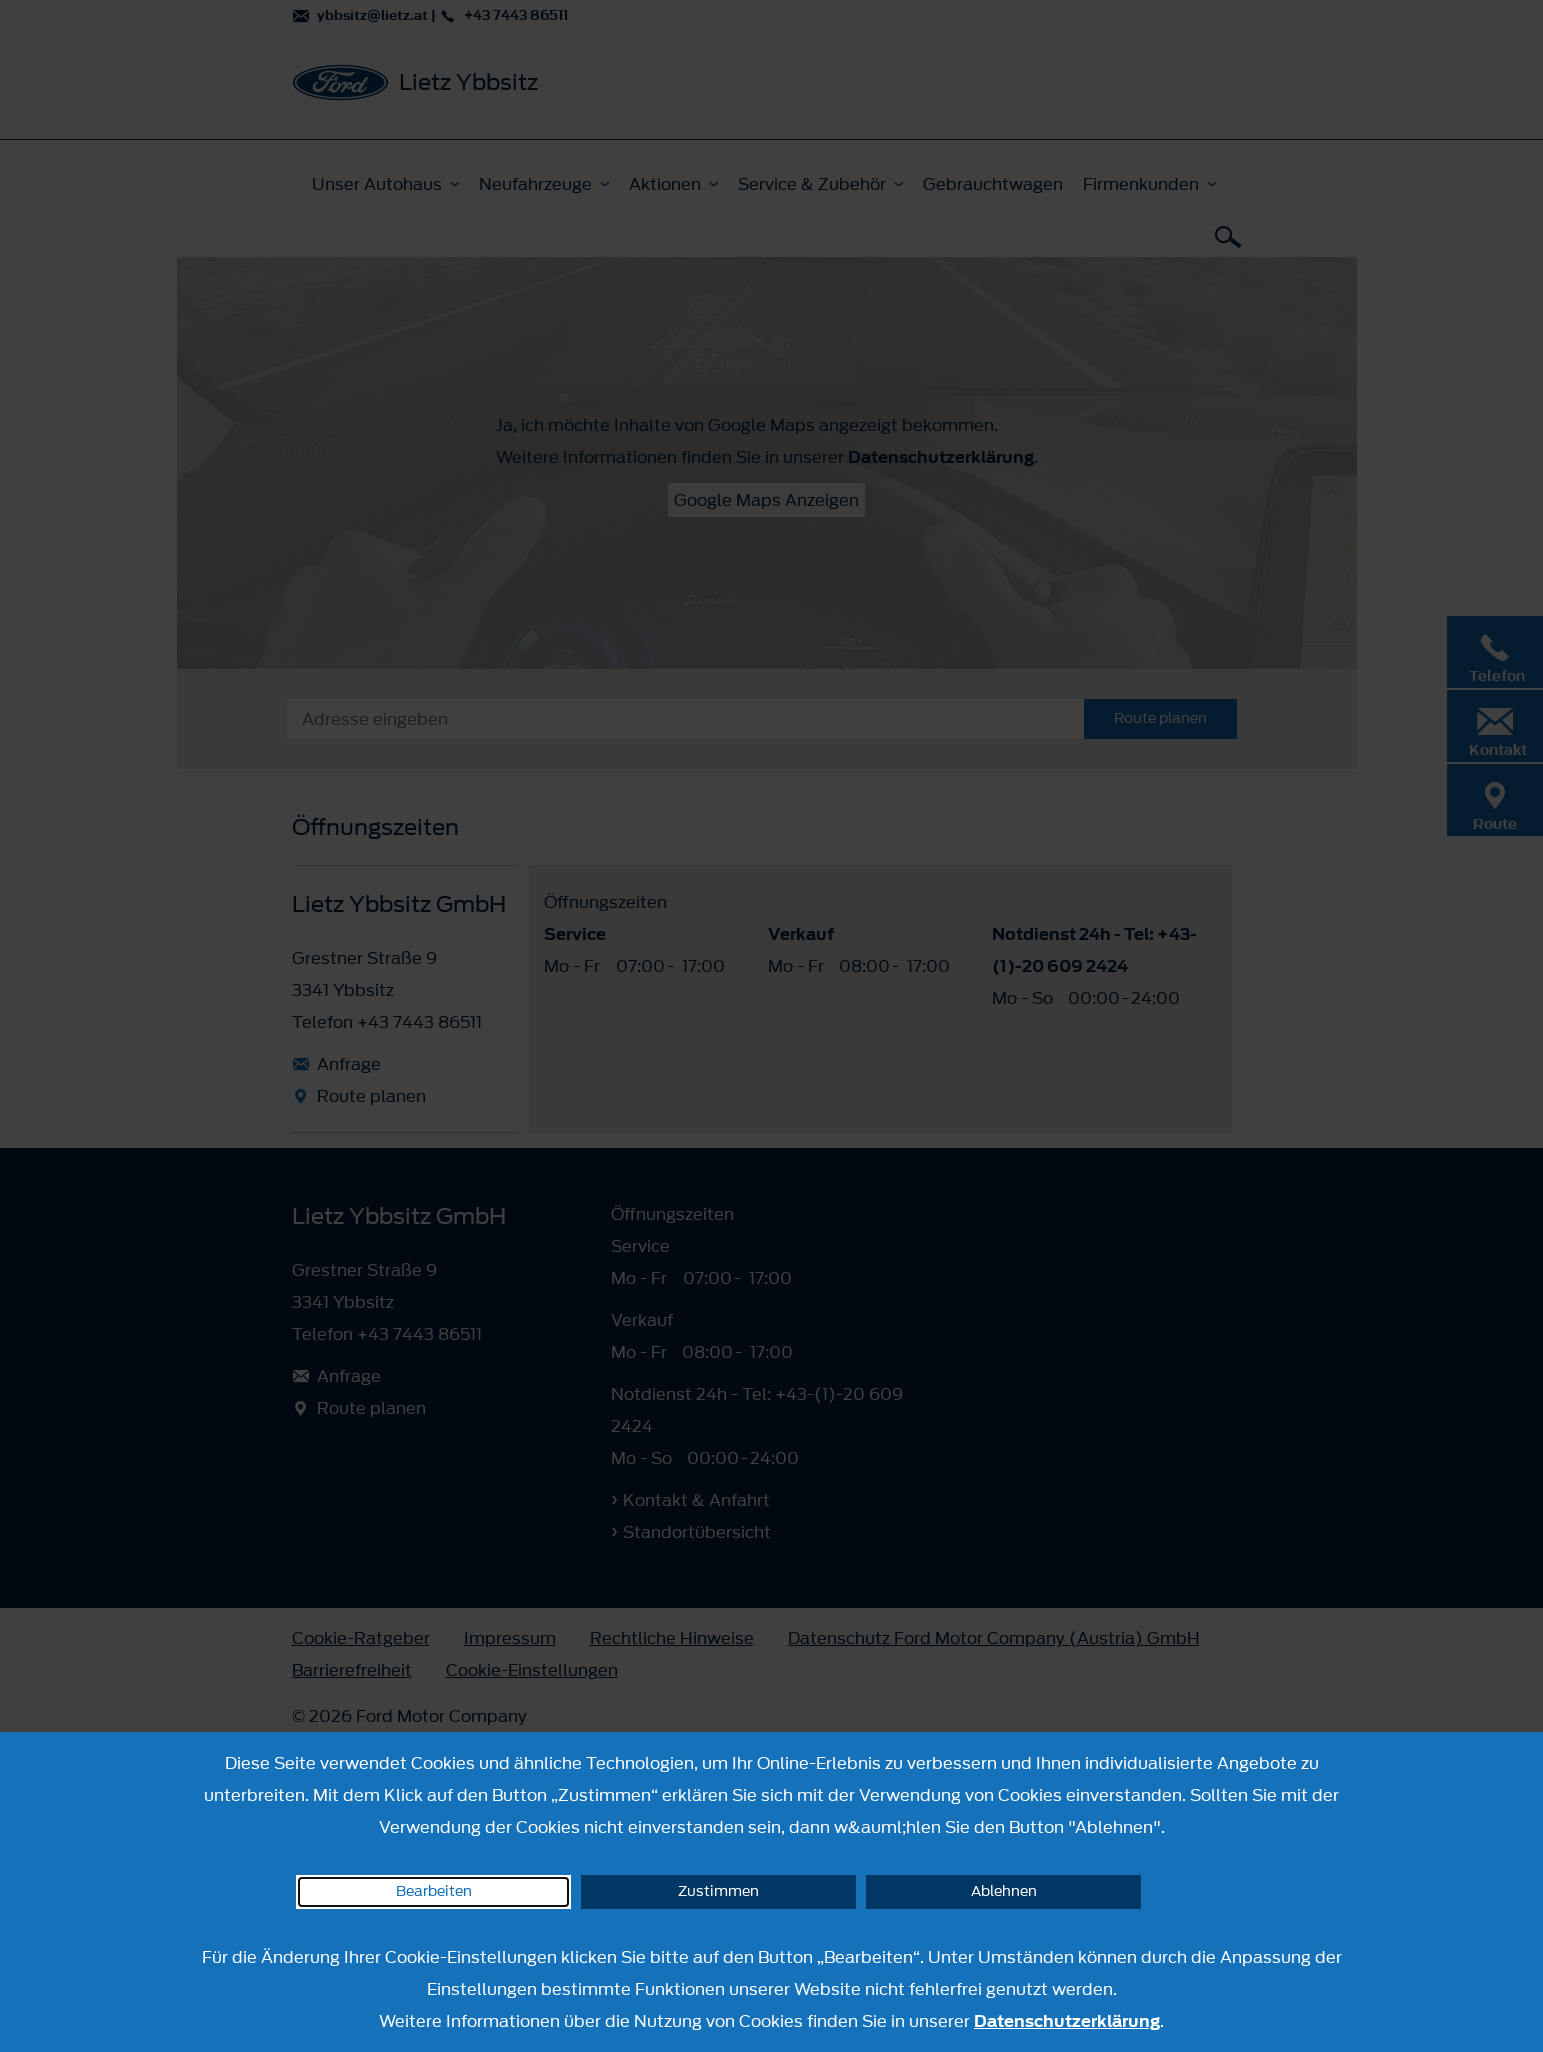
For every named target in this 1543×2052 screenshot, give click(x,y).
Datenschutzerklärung (1067, 2021)
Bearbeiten (434, 1891)
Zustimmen (718, 1891)
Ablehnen (1004, 1891)
